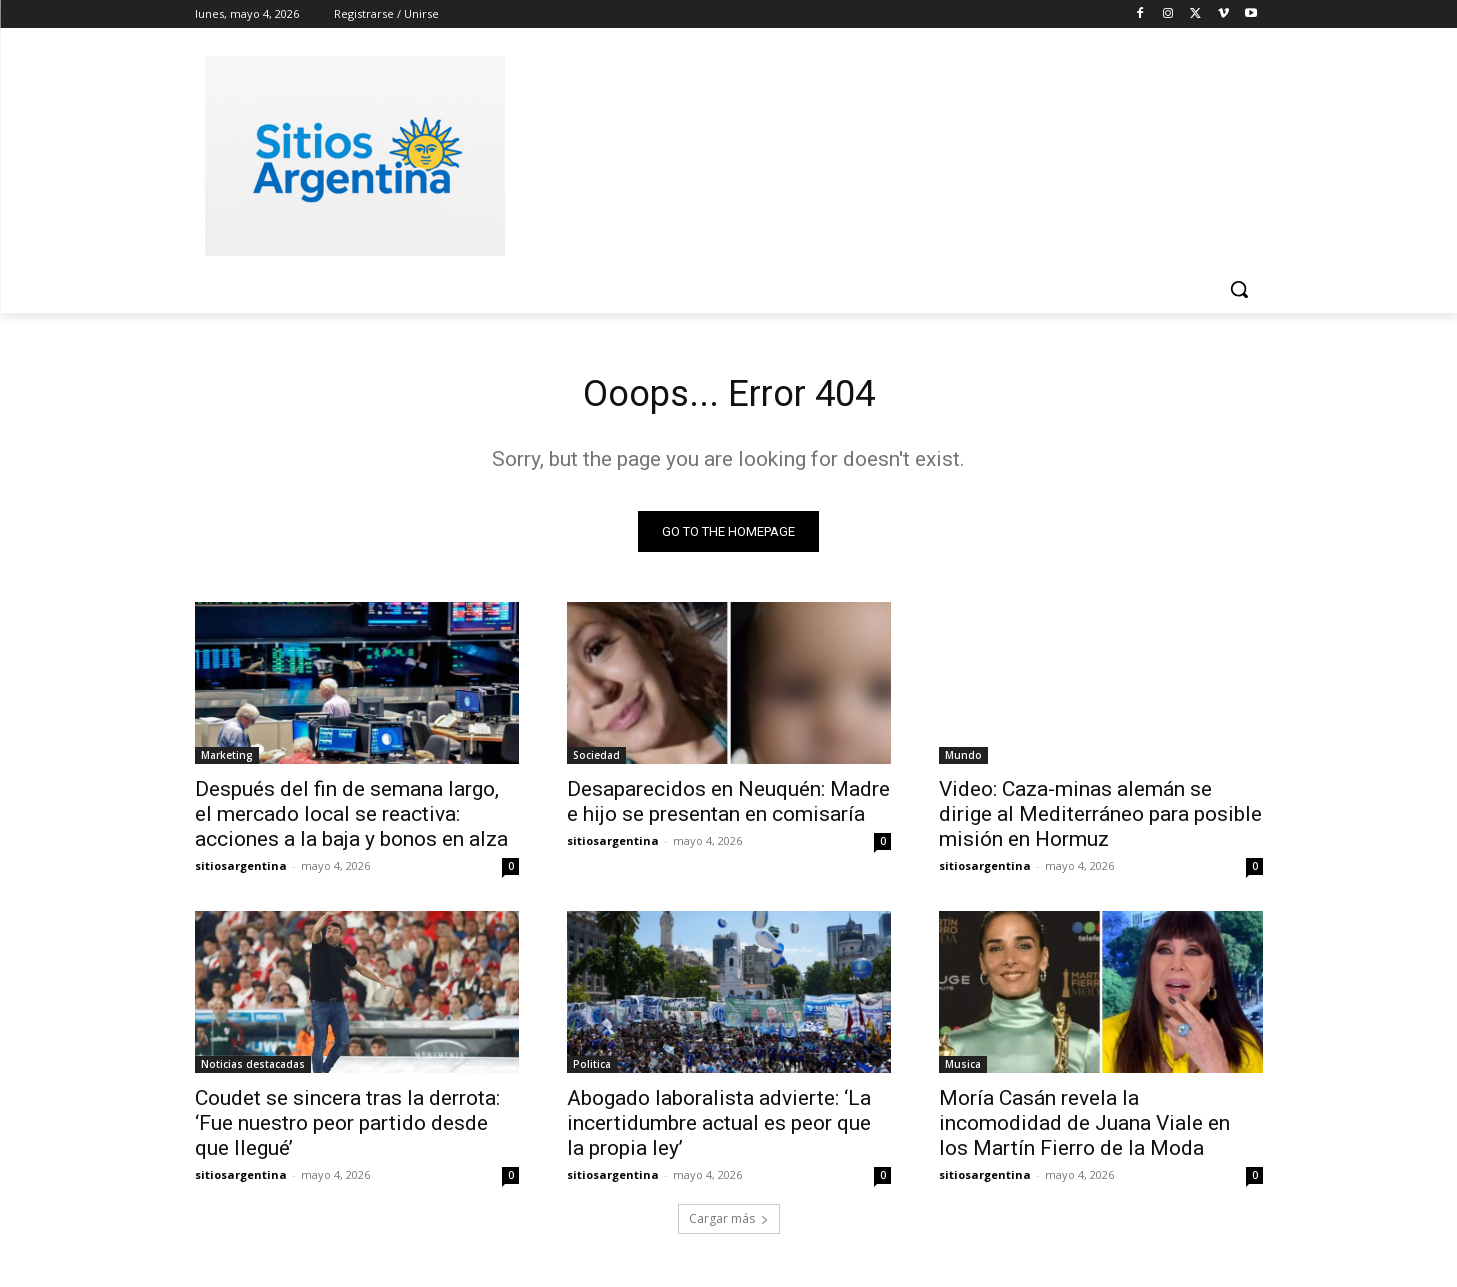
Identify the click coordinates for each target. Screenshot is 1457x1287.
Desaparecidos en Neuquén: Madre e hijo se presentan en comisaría (728, 806)
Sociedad (596, 760)
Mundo (963, 760)
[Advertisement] (879, 153)
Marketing (227, 760)
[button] (1239, 289)
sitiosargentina (241, 870)
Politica (592, 1069)
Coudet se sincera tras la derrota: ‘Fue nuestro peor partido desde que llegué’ (347, 1128)
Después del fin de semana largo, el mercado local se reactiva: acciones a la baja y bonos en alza (351, 819)
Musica (963, 1069)
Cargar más (729, 1223)
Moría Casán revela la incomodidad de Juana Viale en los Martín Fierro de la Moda (1084, 1128)
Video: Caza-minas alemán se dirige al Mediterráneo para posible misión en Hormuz (1100, 819)
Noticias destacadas (253, 1069)
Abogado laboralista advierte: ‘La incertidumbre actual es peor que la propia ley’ (719, 1128)
